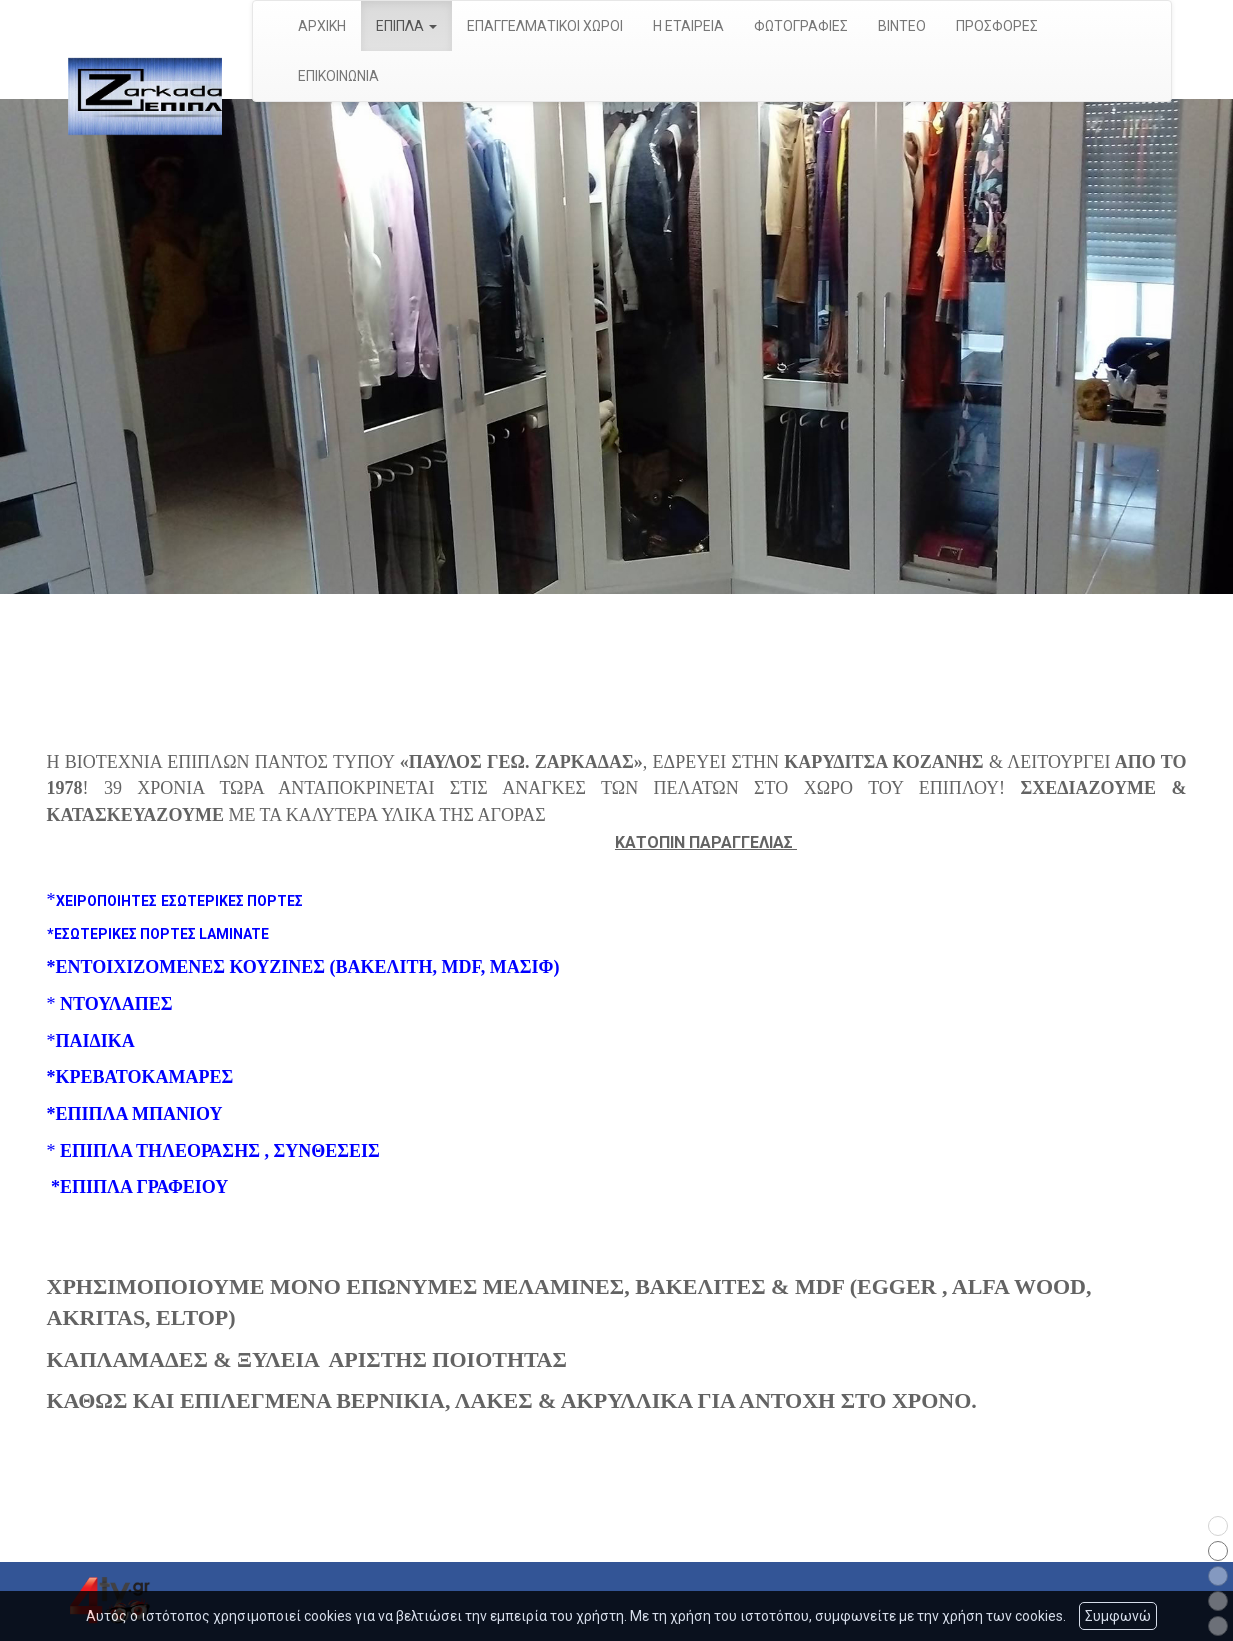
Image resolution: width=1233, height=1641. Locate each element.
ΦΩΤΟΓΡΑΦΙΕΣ (801, 26)
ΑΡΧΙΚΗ (322, 26)
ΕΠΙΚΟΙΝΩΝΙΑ (338, 76)
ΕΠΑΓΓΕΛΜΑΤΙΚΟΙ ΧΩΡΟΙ (545, 26)
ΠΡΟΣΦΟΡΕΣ (997, 26)
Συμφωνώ (1118, 1616)
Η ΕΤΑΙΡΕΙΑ (688, 26)
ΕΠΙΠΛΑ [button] (406, 26)
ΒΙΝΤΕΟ (902, 26)
